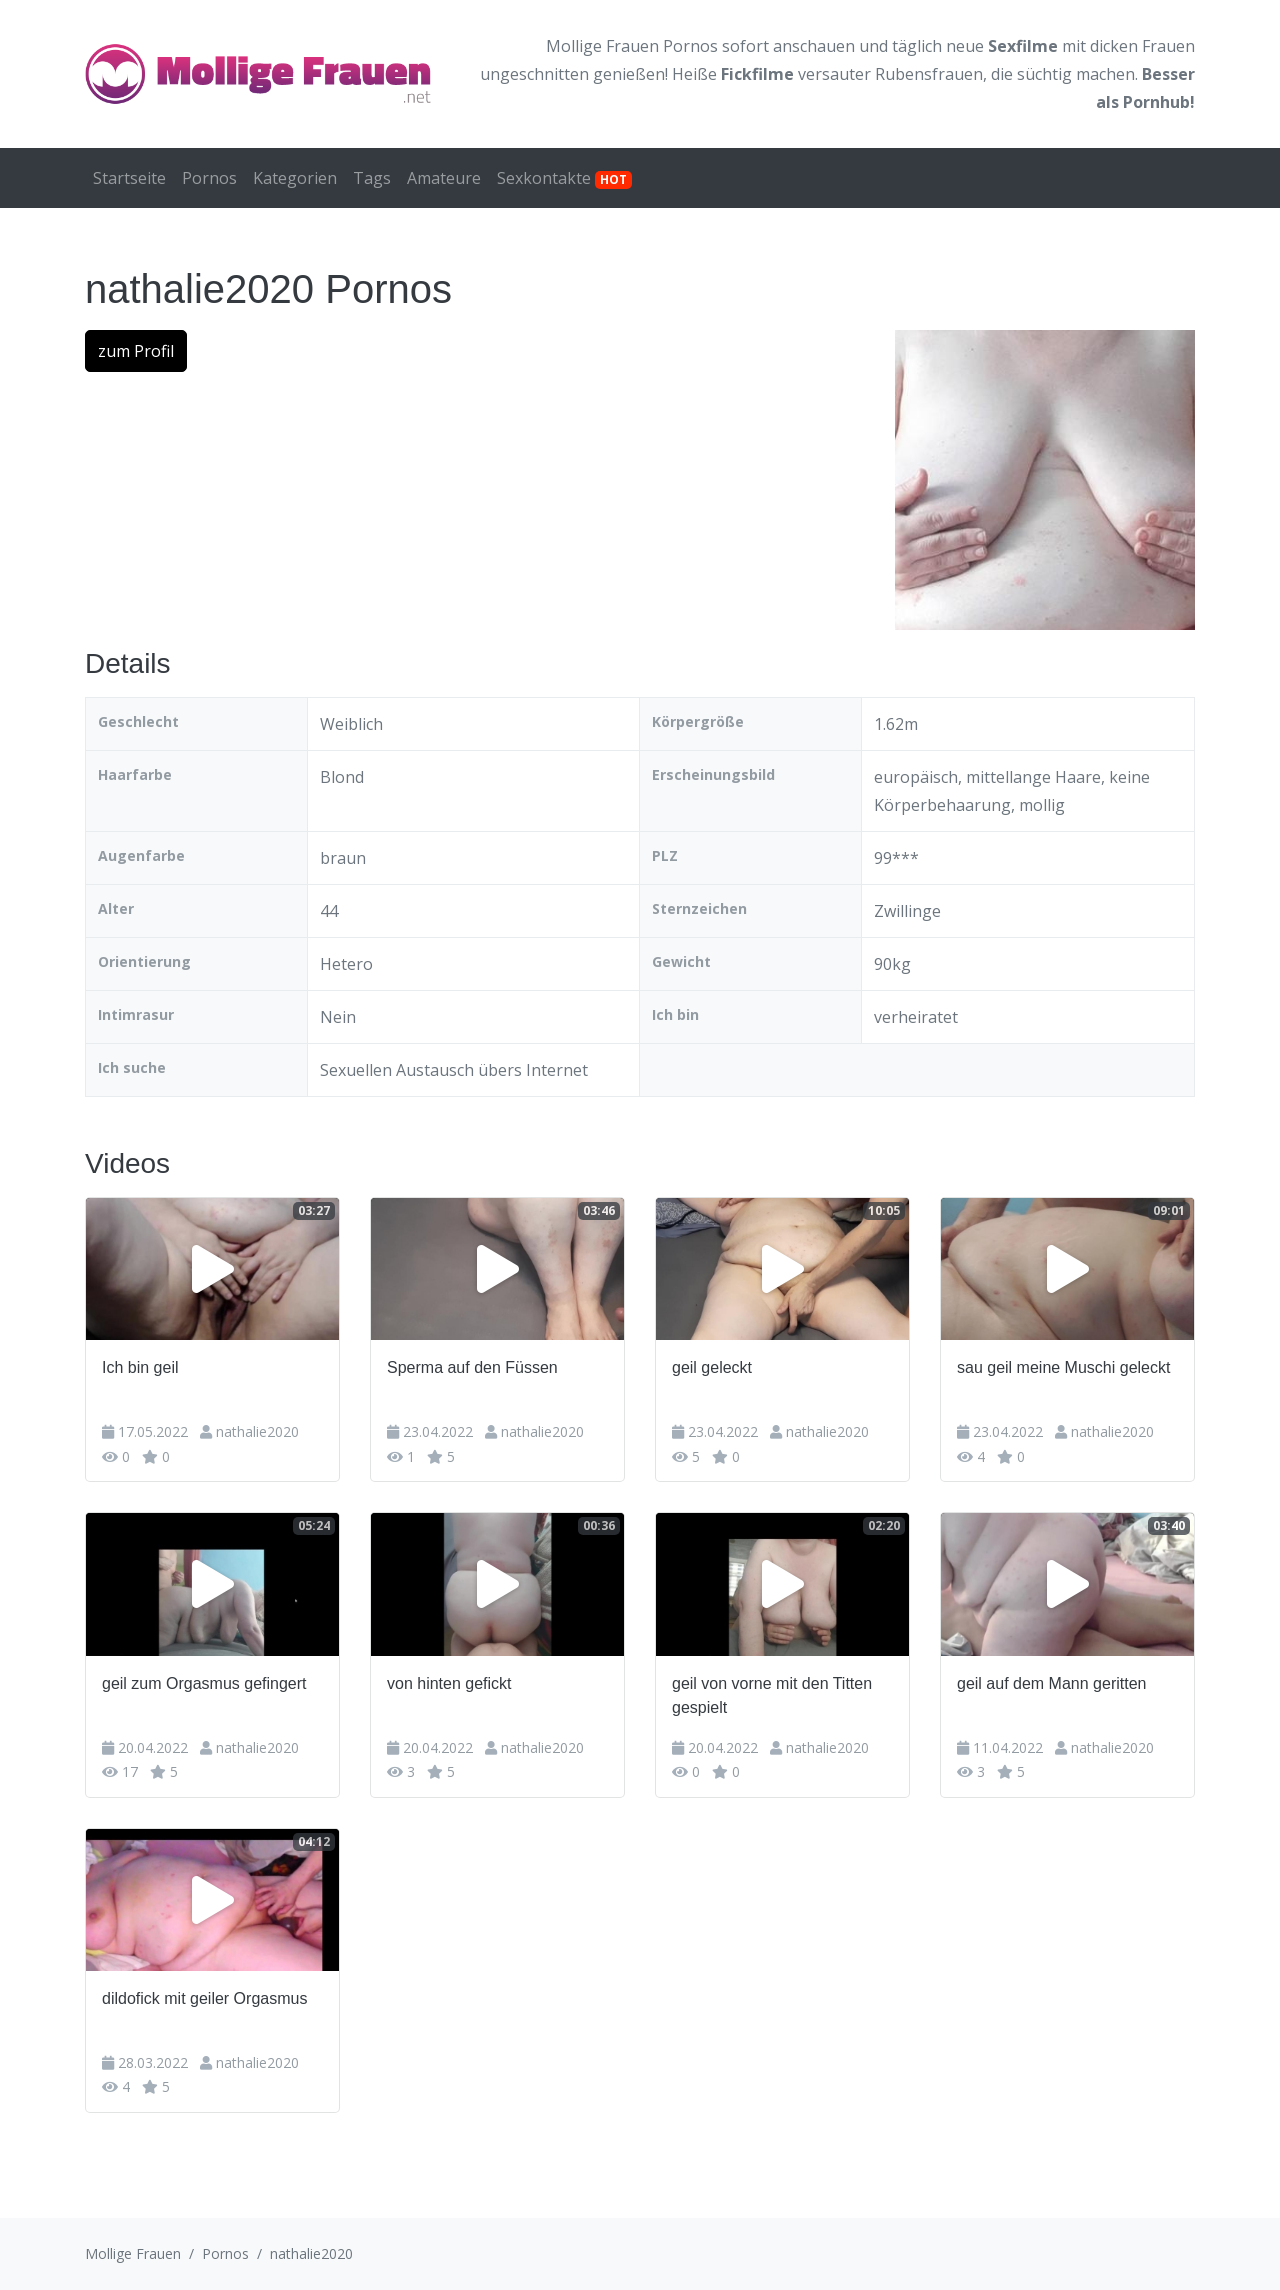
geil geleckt (712, 1367)
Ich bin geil (140, 1367)
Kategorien (295, 178)
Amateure (444, 178)
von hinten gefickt (449, 1683)
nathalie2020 (257, 1431)
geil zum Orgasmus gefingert (204, 1683)
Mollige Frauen (133, 2253)
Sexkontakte (564, 178)
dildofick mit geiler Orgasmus (204, 1998)
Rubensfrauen (929, 74)
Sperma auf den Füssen (472, 1367)
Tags (372, 178)
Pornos (209, 178)
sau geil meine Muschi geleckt (1063, 1367)
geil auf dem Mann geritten (1051, 1683)
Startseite (129, 178)
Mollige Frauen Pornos (632, 46)
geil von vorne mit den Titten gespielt (772, 1695)
